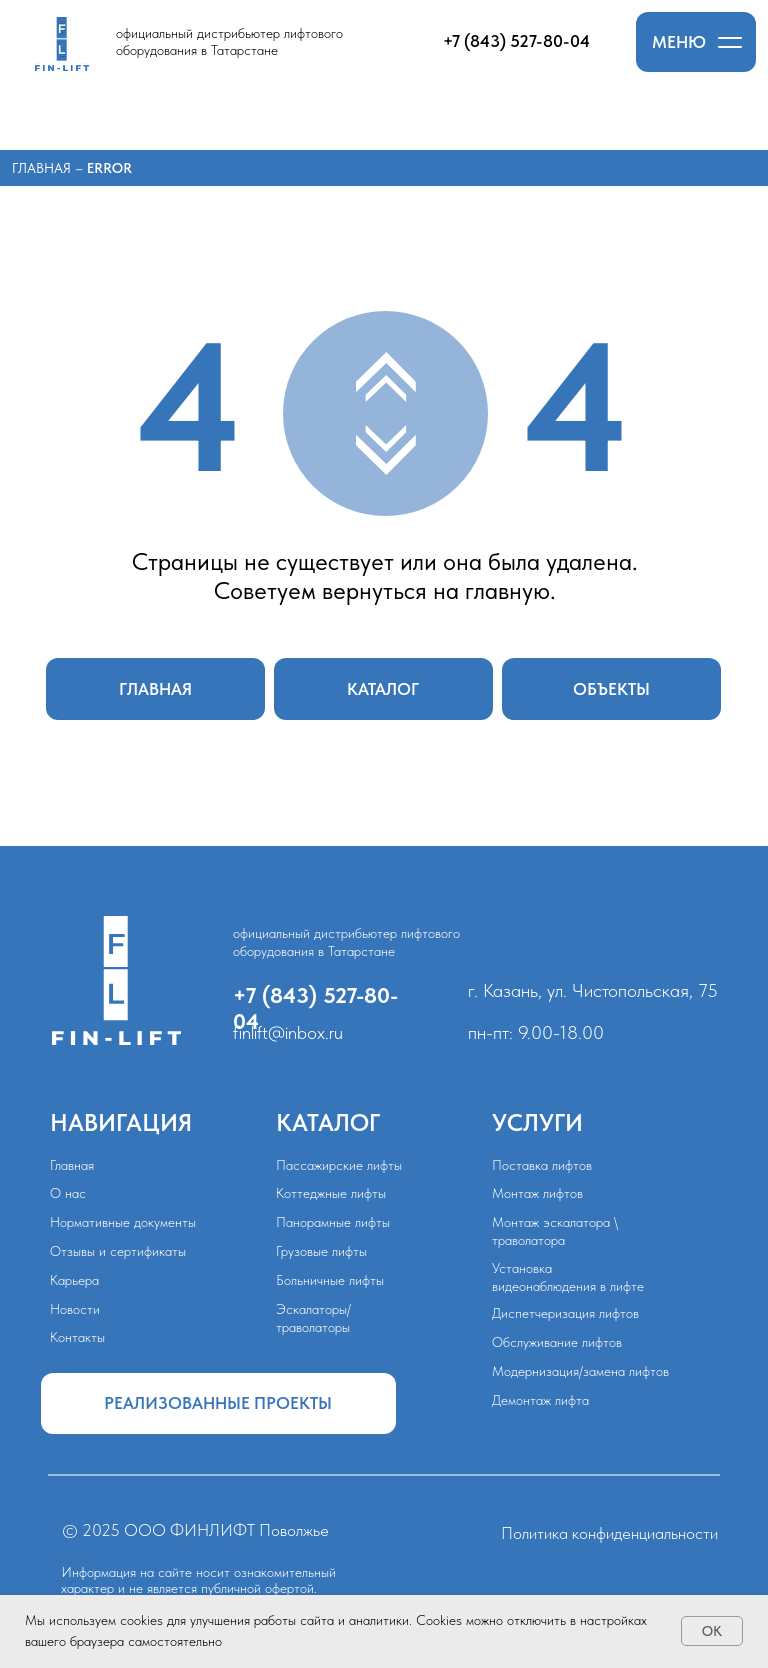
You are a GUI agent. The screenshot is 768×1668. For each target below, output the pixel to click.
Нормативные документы (123, 1222)
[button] (696, 42)
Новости (75, 1309)
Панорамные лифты (333, 1222)
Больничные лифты (330, 1280)
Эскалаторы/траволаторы (313, 1318)
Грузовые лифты (321, 1251)
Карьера (74, 1280)
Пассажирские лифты (339, 1165)
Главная (43, 168)
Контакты (77, 1337)
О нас (68, 1193)
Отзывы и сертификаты (118, 1251)
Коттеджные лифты (331, 1193)
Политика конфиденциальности (609, 1533)
